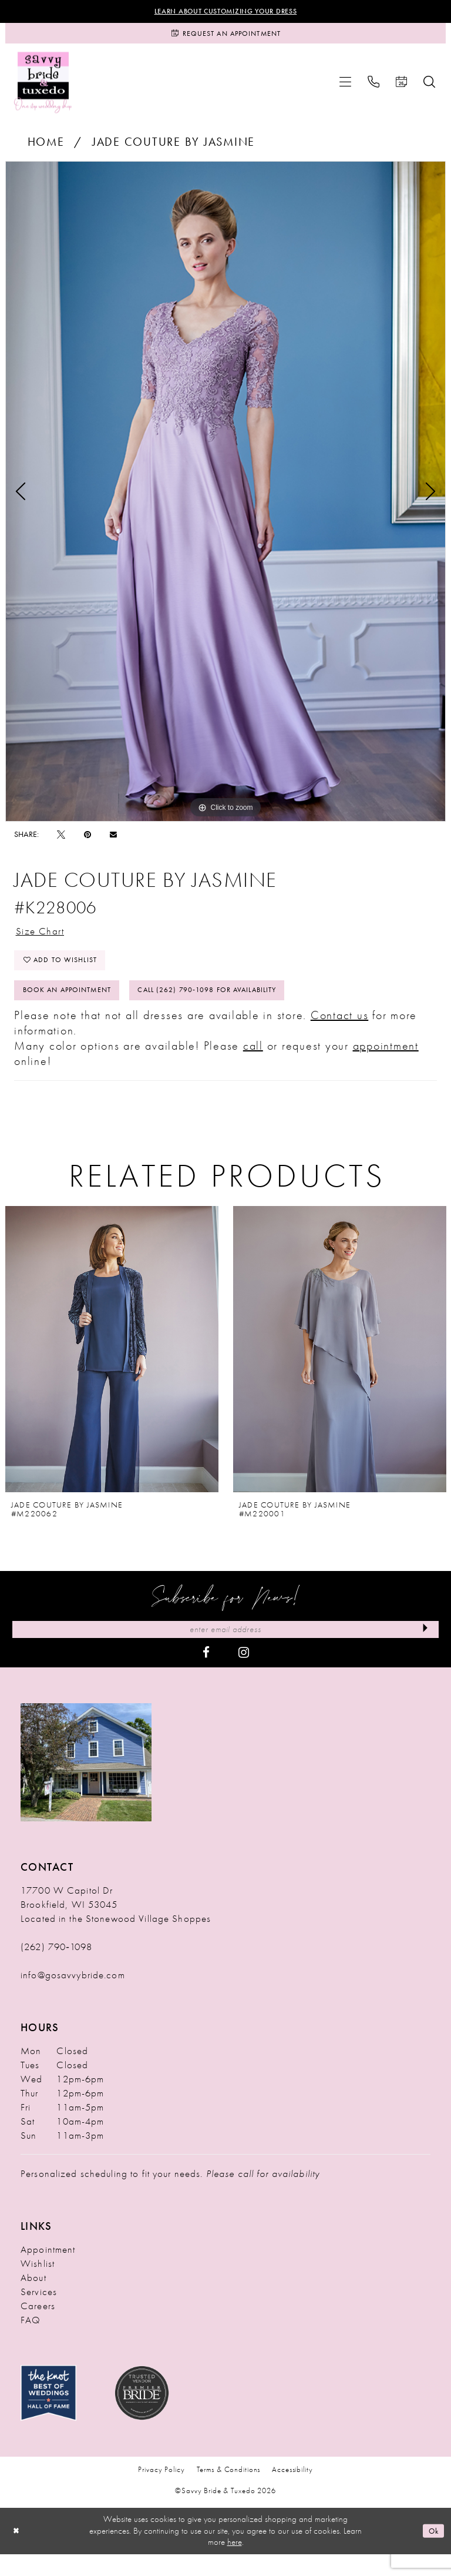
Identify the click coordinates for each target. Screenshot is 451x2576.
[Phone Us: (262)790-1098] (373, 87)
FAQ (31, 2341)
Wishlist (38, 2285)
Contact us (340, 1033)
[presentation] (111, 1368)
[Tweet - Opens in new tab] (61, 840)
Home (46, 147)
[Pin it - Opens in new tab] (87, 840)
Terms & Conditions (229, 2492)
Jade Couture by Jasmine (173, 147)
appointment (386, 1064)
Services (39, 2313)
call (253, 1064)
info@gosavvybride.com (73, 1996)
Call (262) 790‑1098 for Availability (238, 1007)
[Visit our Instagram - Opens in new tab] (244, 1673)
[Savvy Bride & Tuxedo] (43, 88)
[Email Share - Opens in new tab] (113, 840)
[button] (345, 87)
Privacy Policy (161, 2492)
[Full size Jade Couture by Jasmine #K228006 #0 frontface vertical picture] (225, 497)
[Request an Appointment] (225, 37)
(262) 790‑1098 (56, 1968)
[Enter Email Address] (225, 1650)
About (33, 2299)
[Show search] (429, 87)
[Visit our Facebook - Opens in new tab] (206, 1673)
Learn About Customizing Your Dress (226, 12)
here (234, 2564)
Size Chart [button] (44, 938)
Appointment (48, 2271)
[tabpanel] (225, 497)
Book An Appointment (75, 1007)
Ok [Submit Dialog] (432, 2552)
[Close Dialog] (17, 2552)
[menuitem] (345, 87)
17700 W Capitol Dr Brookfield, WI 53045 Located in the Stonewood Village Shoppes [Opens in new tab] (116, 1926)
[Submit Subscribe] (423, 1650)
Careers (38, 2327)
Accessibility (292, 2492)
